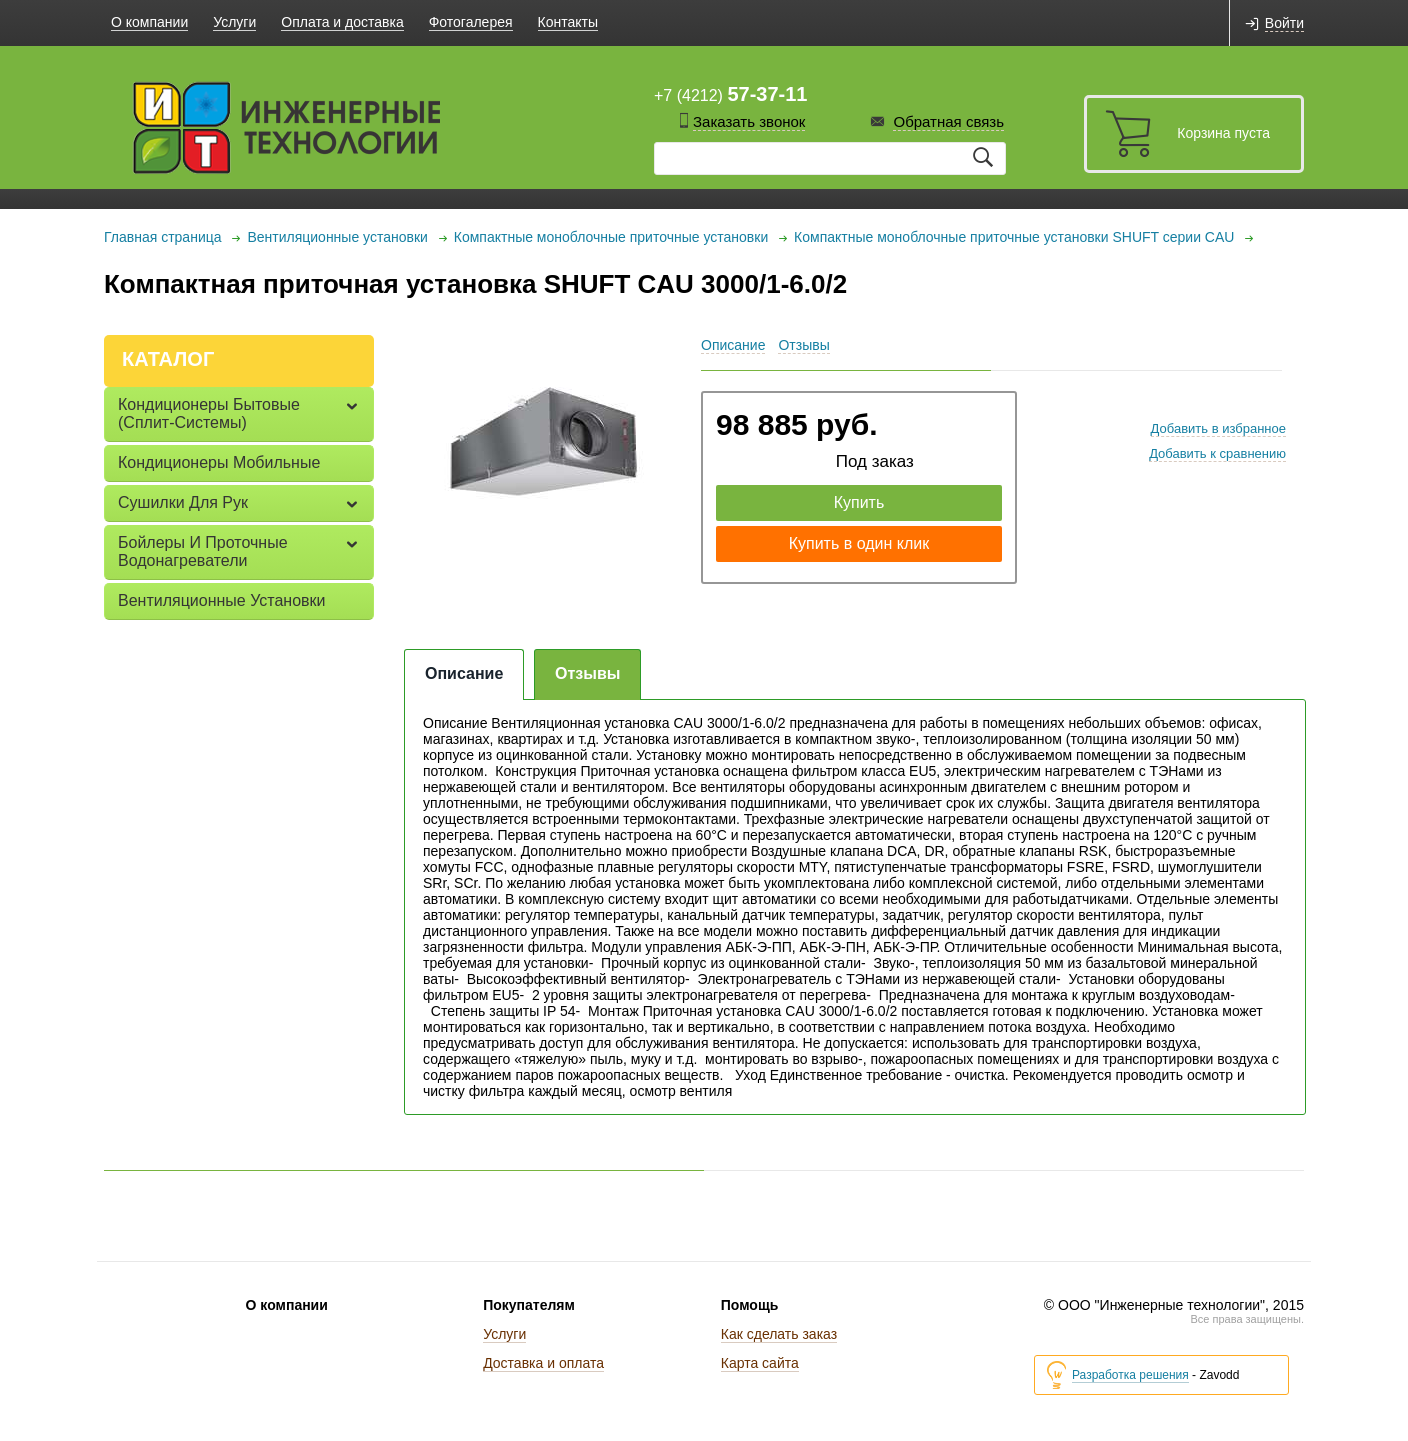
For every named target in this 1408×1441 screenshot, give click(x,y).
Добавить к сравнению (1217, 453)
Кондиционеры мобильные (219, 462)
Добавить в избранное (1218, 428)
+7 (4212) (730, 94)
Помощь (750, 1305)
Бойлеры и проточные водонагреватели (203, 551)
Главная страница (163, 237)
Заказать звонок (749, 121)
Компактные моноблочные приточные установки (611, 237)
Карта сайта (760, 1363)
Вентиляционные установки (337, 237)
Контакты (568, 22)
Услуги (234, 22)
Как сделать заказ (779, 1334)
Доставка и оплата (543, 1363)
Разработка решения (1130, 1375)
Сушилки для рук (183, 502)
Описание (733, 345)
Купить (859, 502)
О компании (149, 22)
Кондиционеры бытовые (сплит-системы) (209, 413)
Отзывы (803, 345)
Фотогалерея (471, 22)
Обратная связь (948, 121)
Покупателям (529, 1305)
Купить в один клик (859, 543)
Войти (1284, 23)
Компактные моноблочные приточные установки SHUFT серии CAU (1014, 237)
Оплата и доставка (342, 22)
